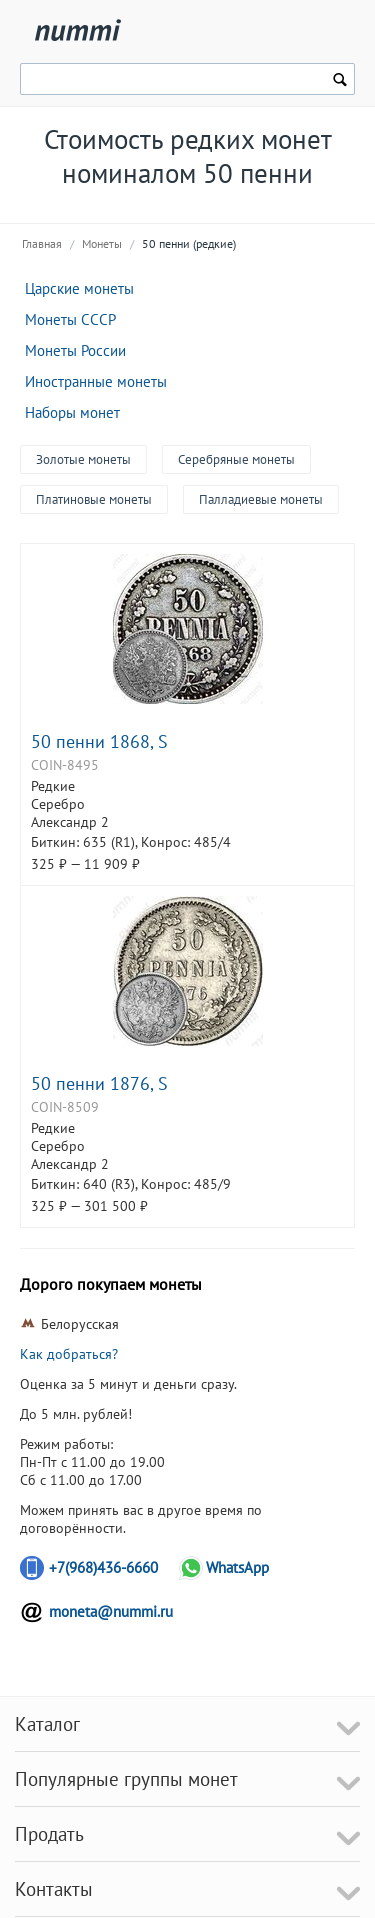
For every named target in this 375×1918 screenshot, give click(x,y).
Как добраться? (69, 1354)
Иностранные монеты (96, 381)
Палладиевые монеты (261, 499)
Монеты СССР (70, 319)
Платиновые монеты (94, 499)
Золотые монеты (83, 459)
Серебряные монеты (236, 459)
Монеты (102, 243)
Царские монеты (79, 288)
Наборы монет (72, 412)
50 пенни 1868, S (99, 741)
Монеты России (75, 350)
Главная (42, 243)
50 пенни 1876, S (99, 1083)
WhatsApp (237, 1567)
